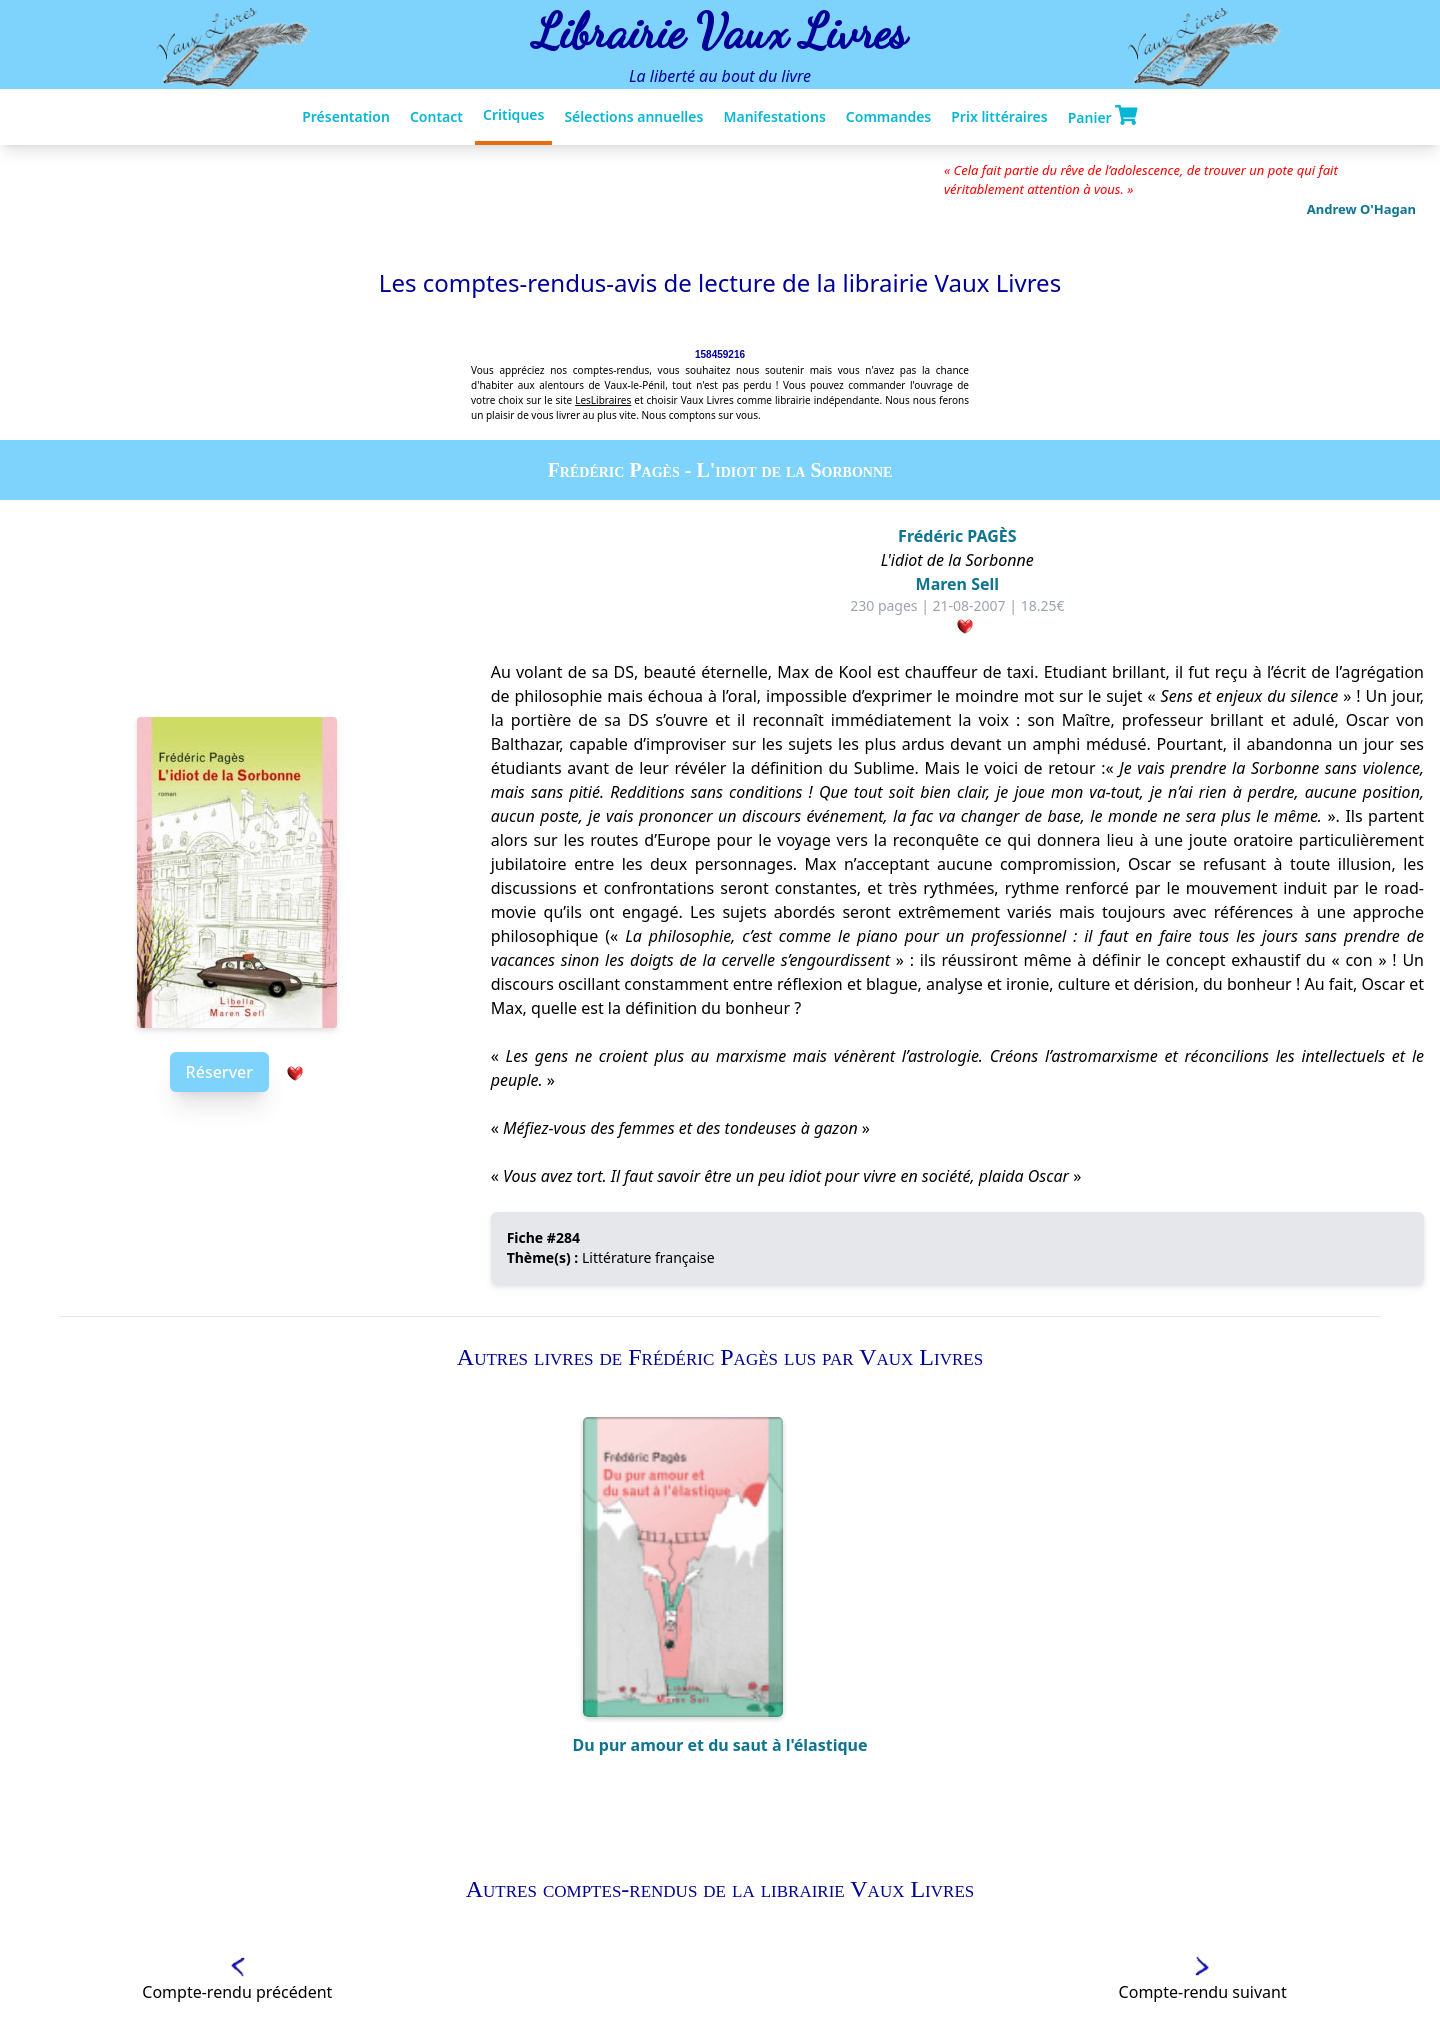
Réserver (219, 1072)
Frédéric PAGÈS (957, 536)
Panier (1103, 116)
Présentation (346, 116)
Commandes (888, 116)
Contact (436, 116)
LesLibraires (603, 400)
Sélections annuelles (633, 116)
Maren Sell (958, 584)
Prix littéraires (999, 116)
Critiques (513, 114)
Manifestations (774, 116)
